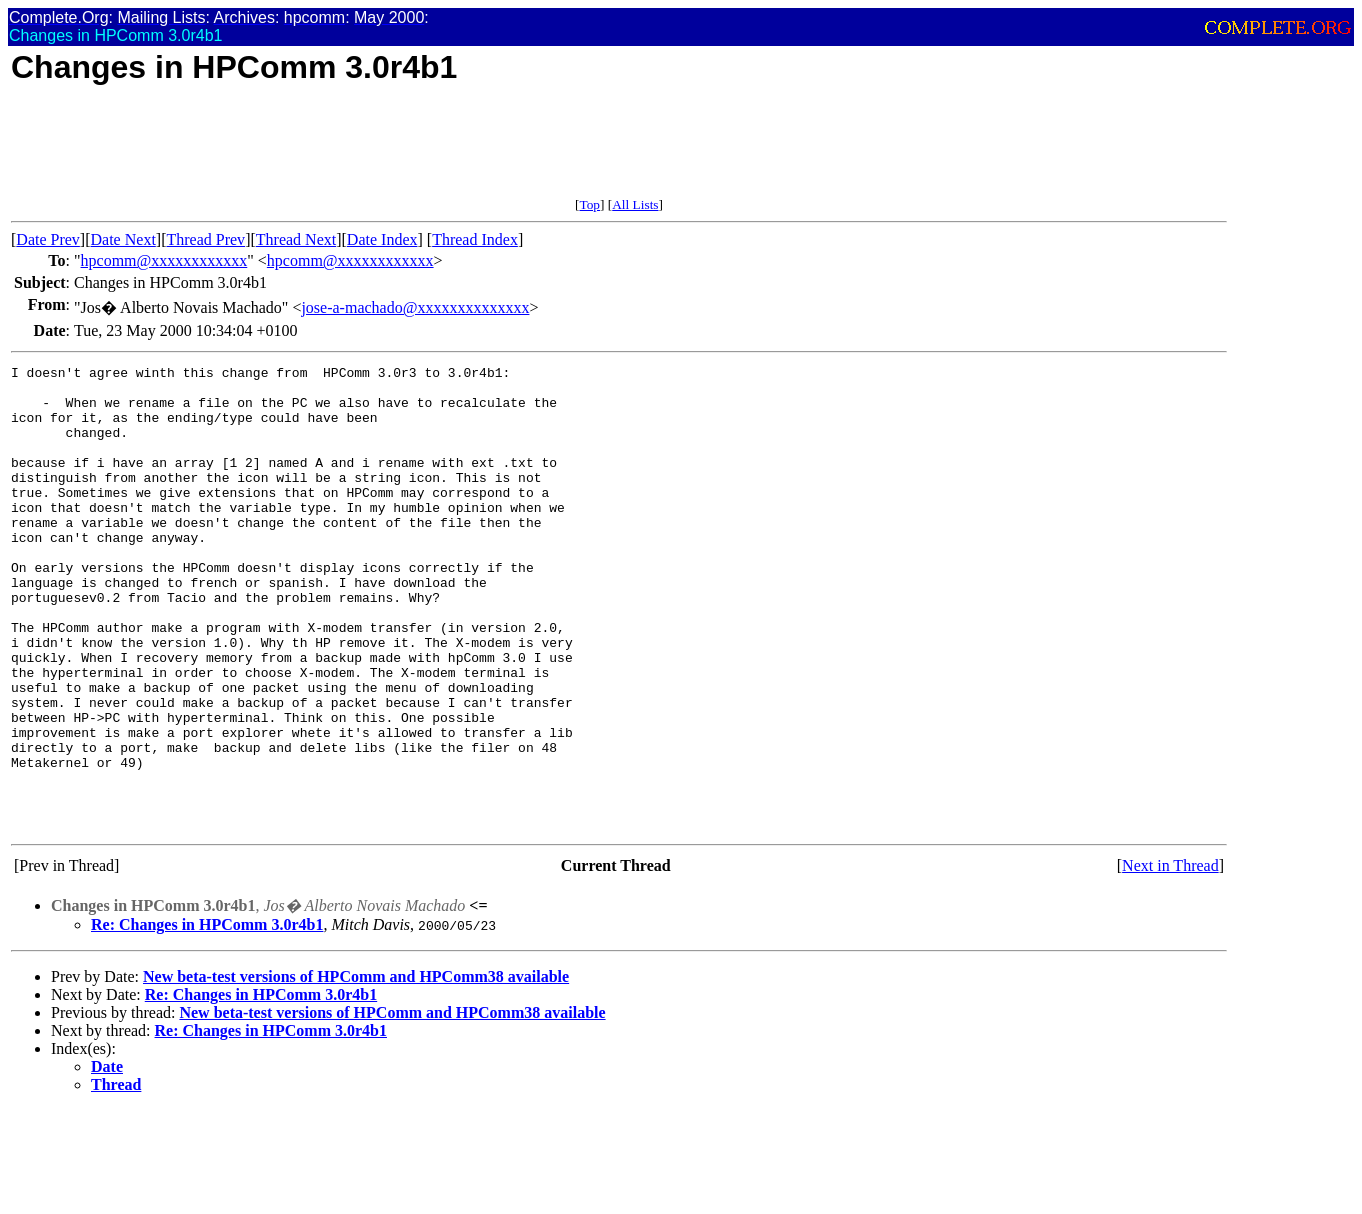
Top (589, 204)
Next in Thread (1170, 958)
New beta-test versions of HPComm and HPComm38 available (356, 1069)
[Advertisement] (375, 152)
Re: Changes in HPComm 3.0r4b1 (207, 1017)
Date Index (382, 239)
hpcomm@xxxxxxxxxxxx (164, 260)
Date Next (123, 239)
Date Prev (48, 239)
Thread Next (296, 239)
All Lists (635, 204)
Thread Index (475, 239)
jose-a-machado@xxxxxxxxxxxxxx (415, 307)
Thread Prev (205, 239)
